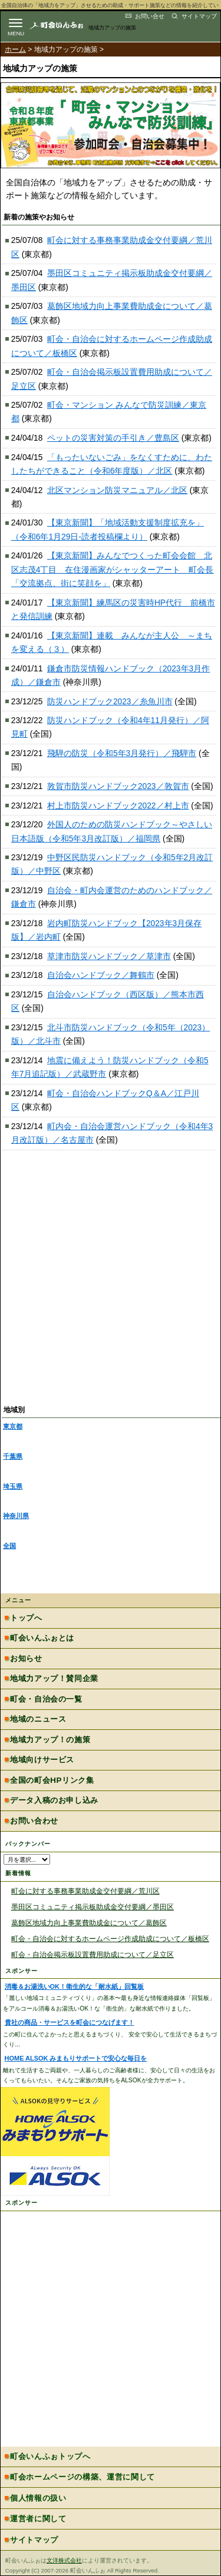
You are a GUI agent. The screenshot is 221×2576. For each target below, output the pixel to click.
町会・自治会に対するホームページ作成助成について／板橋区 (110, 1938)
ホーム (15, 49)
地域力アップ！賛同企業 (54, 1678)
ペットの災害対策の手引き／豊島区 (113, 438)
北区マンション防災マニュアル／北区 (117, 490)
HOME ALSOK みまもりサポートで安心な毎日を (76, 2058)
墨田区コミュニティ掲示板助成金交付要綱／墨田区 (92, 1907)
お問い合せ (149, 16)
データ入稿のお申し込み (54, 1800)
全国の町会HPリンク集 (52, 1780)
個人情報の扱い (38, 2498)
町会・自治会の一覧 (46, 1699)
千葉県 (12, 1456)
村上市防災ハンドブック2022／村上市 (118, 805)
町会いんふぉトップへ (50, 2456)
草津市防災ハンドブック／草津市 (109, 956)
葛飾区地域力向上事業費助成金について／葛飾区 (89, 1922)
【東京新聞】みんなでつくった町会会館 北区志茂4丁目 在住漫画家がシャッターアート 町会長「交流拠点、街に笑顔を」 (112, 569)
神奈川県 (16, 1515)
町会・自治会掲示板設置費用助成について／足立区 (92, 1954)
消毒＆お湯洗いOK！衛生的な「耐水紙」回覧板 (74, 1986)
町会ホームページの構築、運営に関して (82, 2476)
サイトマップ (199, 16)
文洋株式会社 (64, 2560)
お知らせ (26, 1658)
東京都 (12, 1426)
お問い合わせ (34, 1820)
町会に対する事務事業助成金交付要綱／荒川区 (85, 1891)
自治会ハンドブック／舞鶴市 (100, 975)
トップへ (26, 1617)
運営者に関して (38, 2518)
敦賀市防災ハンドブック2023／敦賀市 (118, 786)
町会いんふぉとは (42, 1637)
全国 (9, 1545)
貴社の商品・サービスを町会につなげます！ (69, 2022)
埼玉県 (12, 1486)
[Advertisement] (110, 1285)
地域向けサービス (42, 1759)
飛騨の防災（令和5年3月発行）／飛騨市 (121, 753)
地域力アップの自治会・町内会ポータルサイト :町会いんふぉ (66, 25)
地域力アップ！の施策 (50, 1739)
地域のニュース (38, 1719)
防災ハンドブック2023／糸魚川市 (110, 701)
